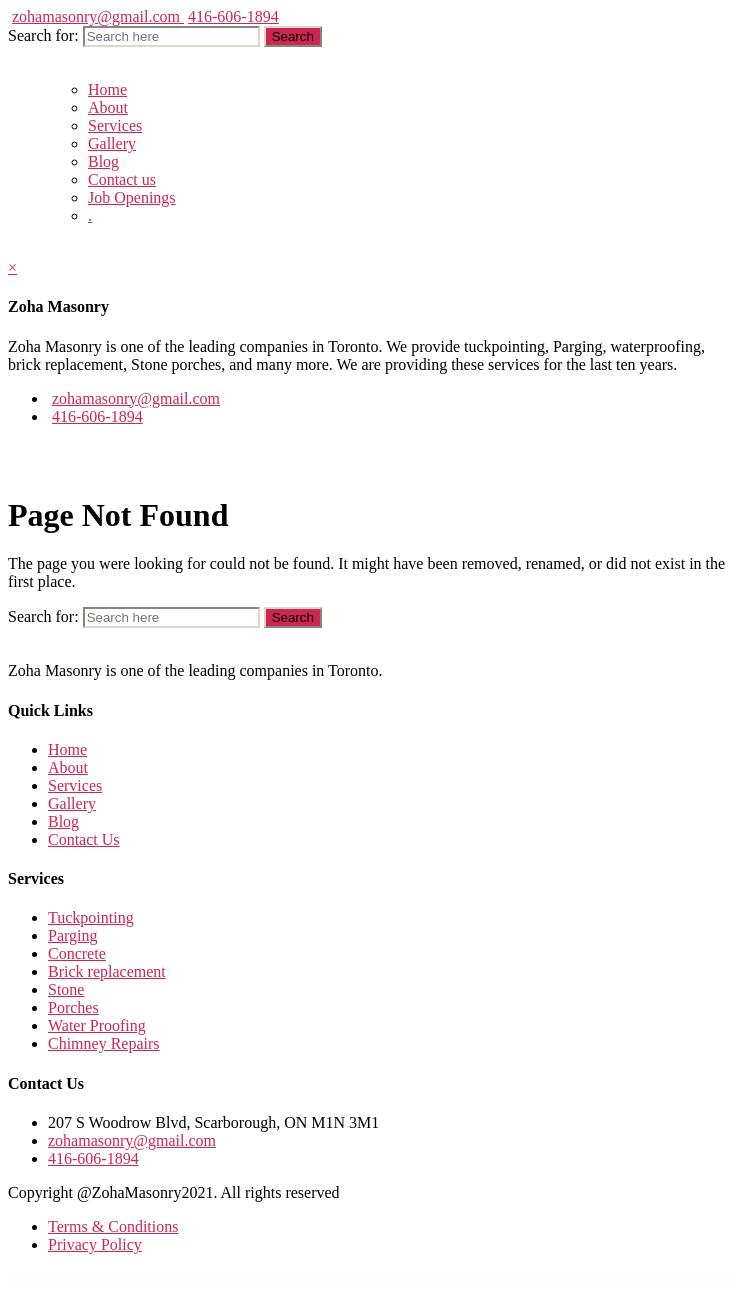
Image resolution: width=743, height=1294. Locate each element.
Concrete (77, 953)
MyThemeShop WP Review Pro (434, 1280)
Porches (73, 1007)
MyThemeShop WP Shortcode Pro (465, 1280)
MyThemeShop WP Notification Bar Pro (339, 1280)
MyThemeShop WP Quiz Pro (372, 1280)
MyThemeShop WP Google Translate (303, 1280)
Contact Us (84, 839)
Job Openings (132, 197)
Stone (66, 989)
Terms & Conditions (113, 1226)
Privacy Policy (95, 1244)
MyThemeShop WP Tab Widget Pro (529, 1280)
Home (107, 89)
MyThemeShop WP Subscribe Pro (497, 1280)
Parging (72, 935)
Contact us (122, 179)
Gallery (112, 143)
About (108, 107)
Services (115, 125)
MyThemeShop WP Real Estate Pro (402, 1280)
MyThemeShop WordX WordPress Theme (233, 1280)
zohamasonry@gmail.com (98, 16)
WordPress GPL (205, 1280)
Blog (103, 161)
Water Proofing (97, 1025)
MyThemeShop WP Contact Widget (269, 1280)
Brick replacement (107, 971)
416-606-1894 (233, 16)
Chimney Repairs (104, 1043)
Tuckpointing (91, 917)
